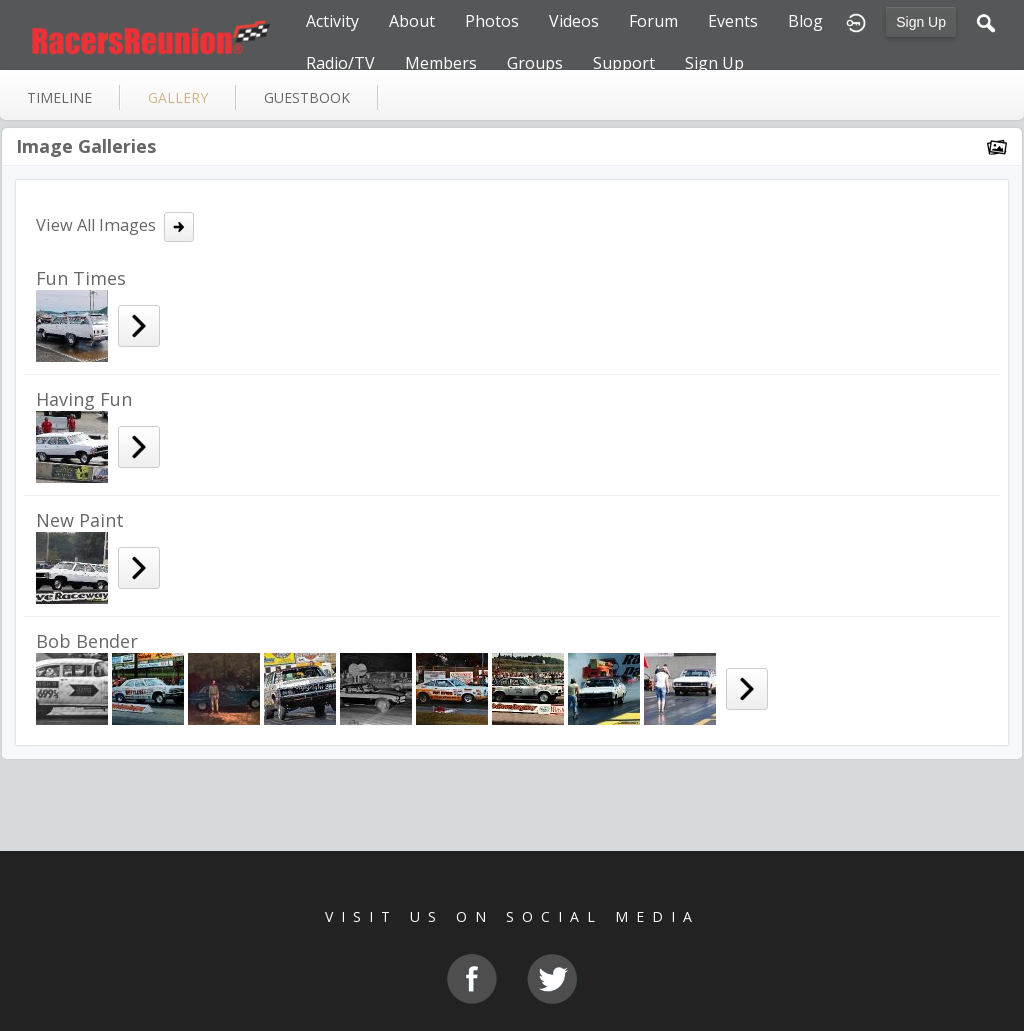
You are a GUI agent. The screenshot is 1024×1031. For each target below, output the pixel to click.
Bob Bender (87, 641)
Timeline (59, 97)
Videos (574, 21)
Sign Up (921, 22)
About (412, 21)
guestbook (307, 97)
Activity (332, 21)
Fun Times (81, 278)
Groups (535, 63)
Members (441, 63)
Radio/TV (340, 63)
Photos (492, 21)
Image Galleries (86, 146)
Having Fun (84, 399)
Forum (653, 21)
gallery (178, 97)
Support (624, 63)
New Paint (80, 520)
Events (733, 21)
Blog (805, 21)
